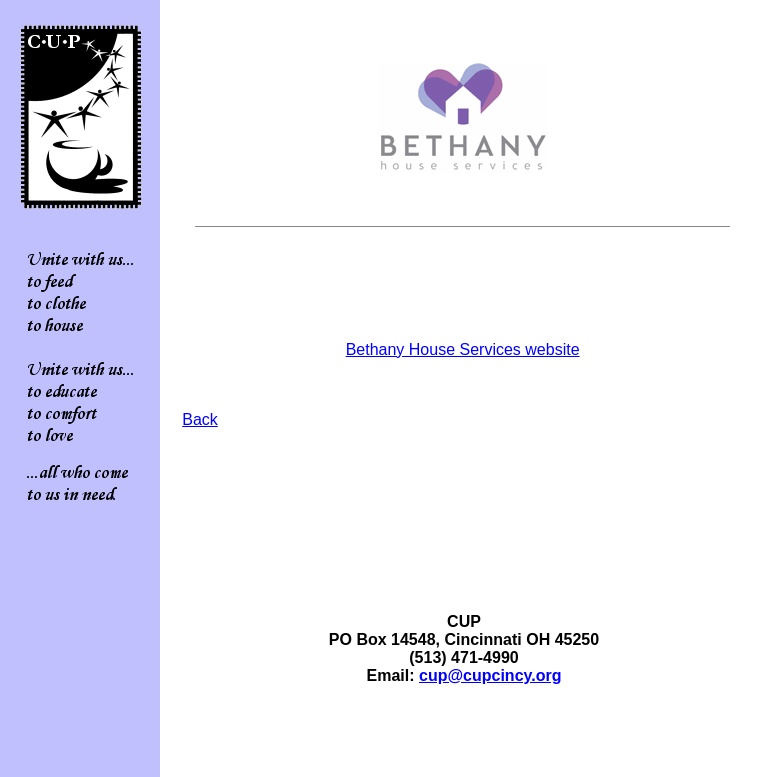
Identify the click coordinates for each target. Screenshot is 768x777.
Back (200, 419)
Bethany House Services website (463, 349)
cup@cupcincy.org (490, 675)
